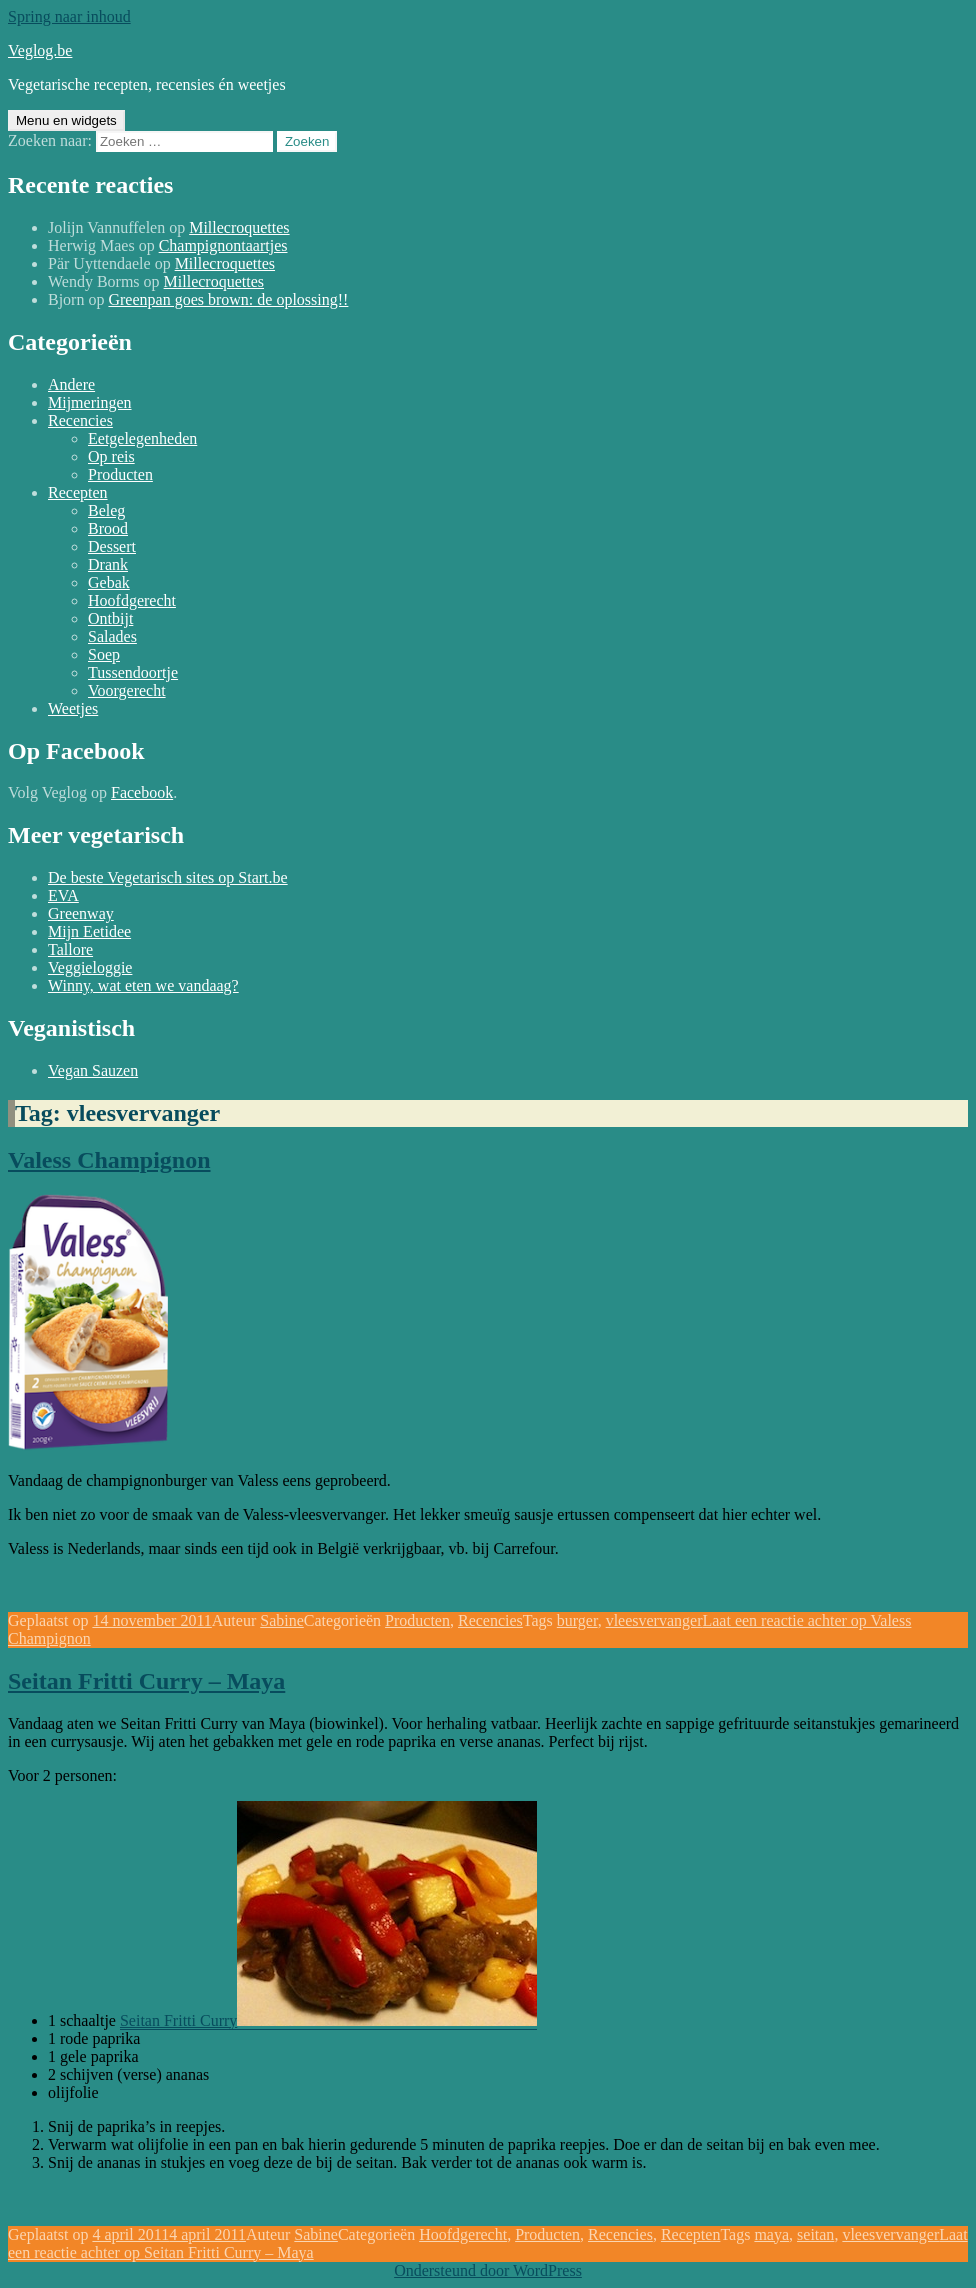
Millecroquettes (239, 227)
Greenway (81, 913)
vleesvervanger (654, 1620)
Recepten (78, 492)
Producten (120, 474)
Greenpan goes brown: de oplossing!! (228, 299)
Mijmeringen (90, 402)
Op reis (111, 456)
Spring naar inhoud (69, 16)
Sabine (282, 1620)
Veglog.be (40, 50)
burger (577, 1620)
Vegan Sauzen (93, 1070)
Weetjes (73, 708)
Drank (108, 564)
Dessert (112, 546)
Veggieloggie (90, 967)
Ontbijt (110, 618)
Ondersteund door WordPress (488, 2270)
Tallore (70, 949)
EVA (63, 895)
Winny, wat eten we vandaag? (143, 985)
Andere (71, 384)
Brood (108, 528)
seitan (815, 2234)
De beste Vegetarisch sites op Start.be (168, 877)
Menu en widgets (66, 120)
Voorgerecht (127, 690)
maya (771, 2234)
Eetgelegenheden (142, 438)
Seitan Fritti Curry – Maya (146, 1681)
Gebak (109, 582)
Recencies (80, 420)
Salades (112, 636)
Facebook (142, 792)
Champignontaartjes (223, 245)
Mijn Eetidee (89, 931)
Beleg (106, 510)
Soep (104, 654)
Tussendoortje (133, 672)
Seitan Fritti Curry (178, 2020)
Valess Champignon (109, 1160)
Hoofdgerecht (132, 600)
